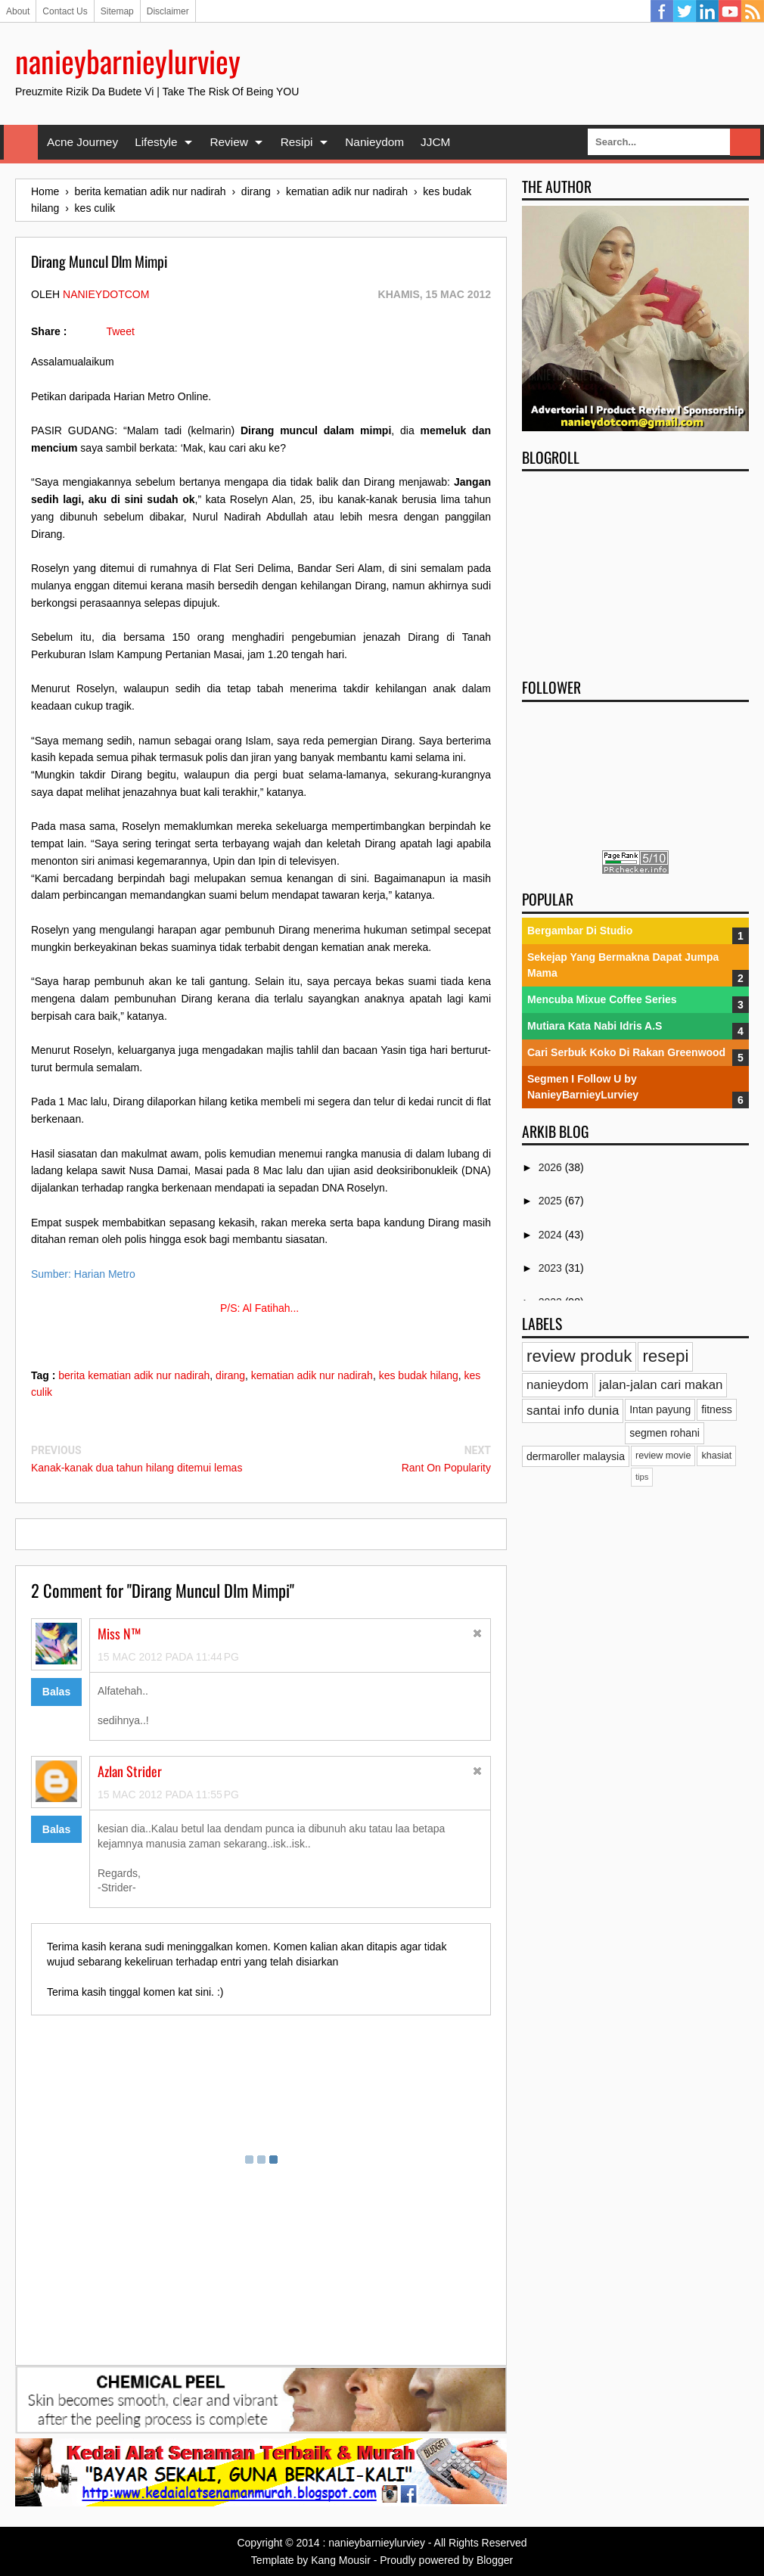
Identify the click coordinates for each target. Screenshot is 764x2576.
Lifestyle (156, 141)
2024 (552, 1235)
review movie (663, 1455)
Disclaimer (168, 11)
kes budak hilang (418, 1375)
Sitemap (117, 11)
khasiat (716, 1455)
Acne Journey (82, 141)
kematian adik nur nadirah (312, 1375)
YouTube (730, 11)
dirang (230, 1375)
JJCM (435, 141)
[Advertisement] (635, 569)
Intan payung (660, 1409)
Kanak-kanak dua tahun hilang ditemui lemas (136, 1468)
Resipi (297, 141)
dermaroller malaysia (575, 1456)
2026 (552, 1167)
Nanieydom (374, 141)
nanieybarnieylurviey (128, 60)
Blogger (495, 2560)
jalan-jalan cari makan (660, 1385)
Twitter (684, 11)
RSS (752, 11)
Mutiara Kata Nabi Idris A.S (594, 1026)
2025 (552, 1201)
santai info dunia (572, 1410)
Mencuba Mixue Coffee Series (602, 999)
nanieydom (557, 1385)
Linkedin (707, 11)
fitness (716, 1409)
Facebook (662, 11)
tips (641, 1476)
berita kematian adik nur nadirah (134, 1375)
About (18, 11)
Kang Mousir (341, 2560)
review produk (579, 1356)
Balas (56, 1692)
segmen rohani (664, 1433)
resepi (665, 1356)
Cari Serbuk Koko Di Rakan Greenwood (626, 1052)
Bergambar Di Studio (579, 930)
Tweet (120, 331)
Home (21, 142)
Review (228, 141)
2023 (552, 1268)
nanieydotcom (106, 294)
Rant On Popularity (446, 1468)
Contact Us (64, 11)
